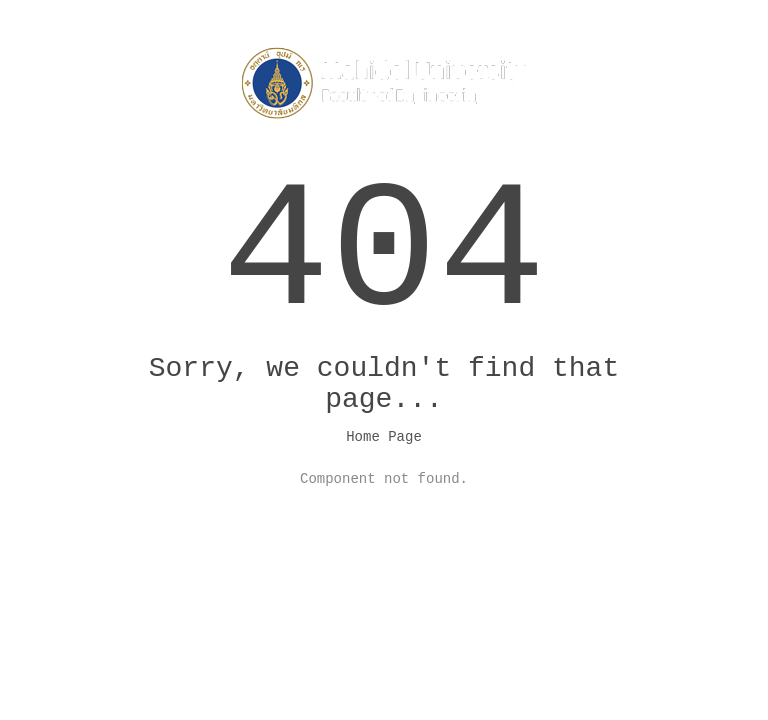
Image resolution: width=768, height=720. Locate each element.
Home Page (384, 437)
